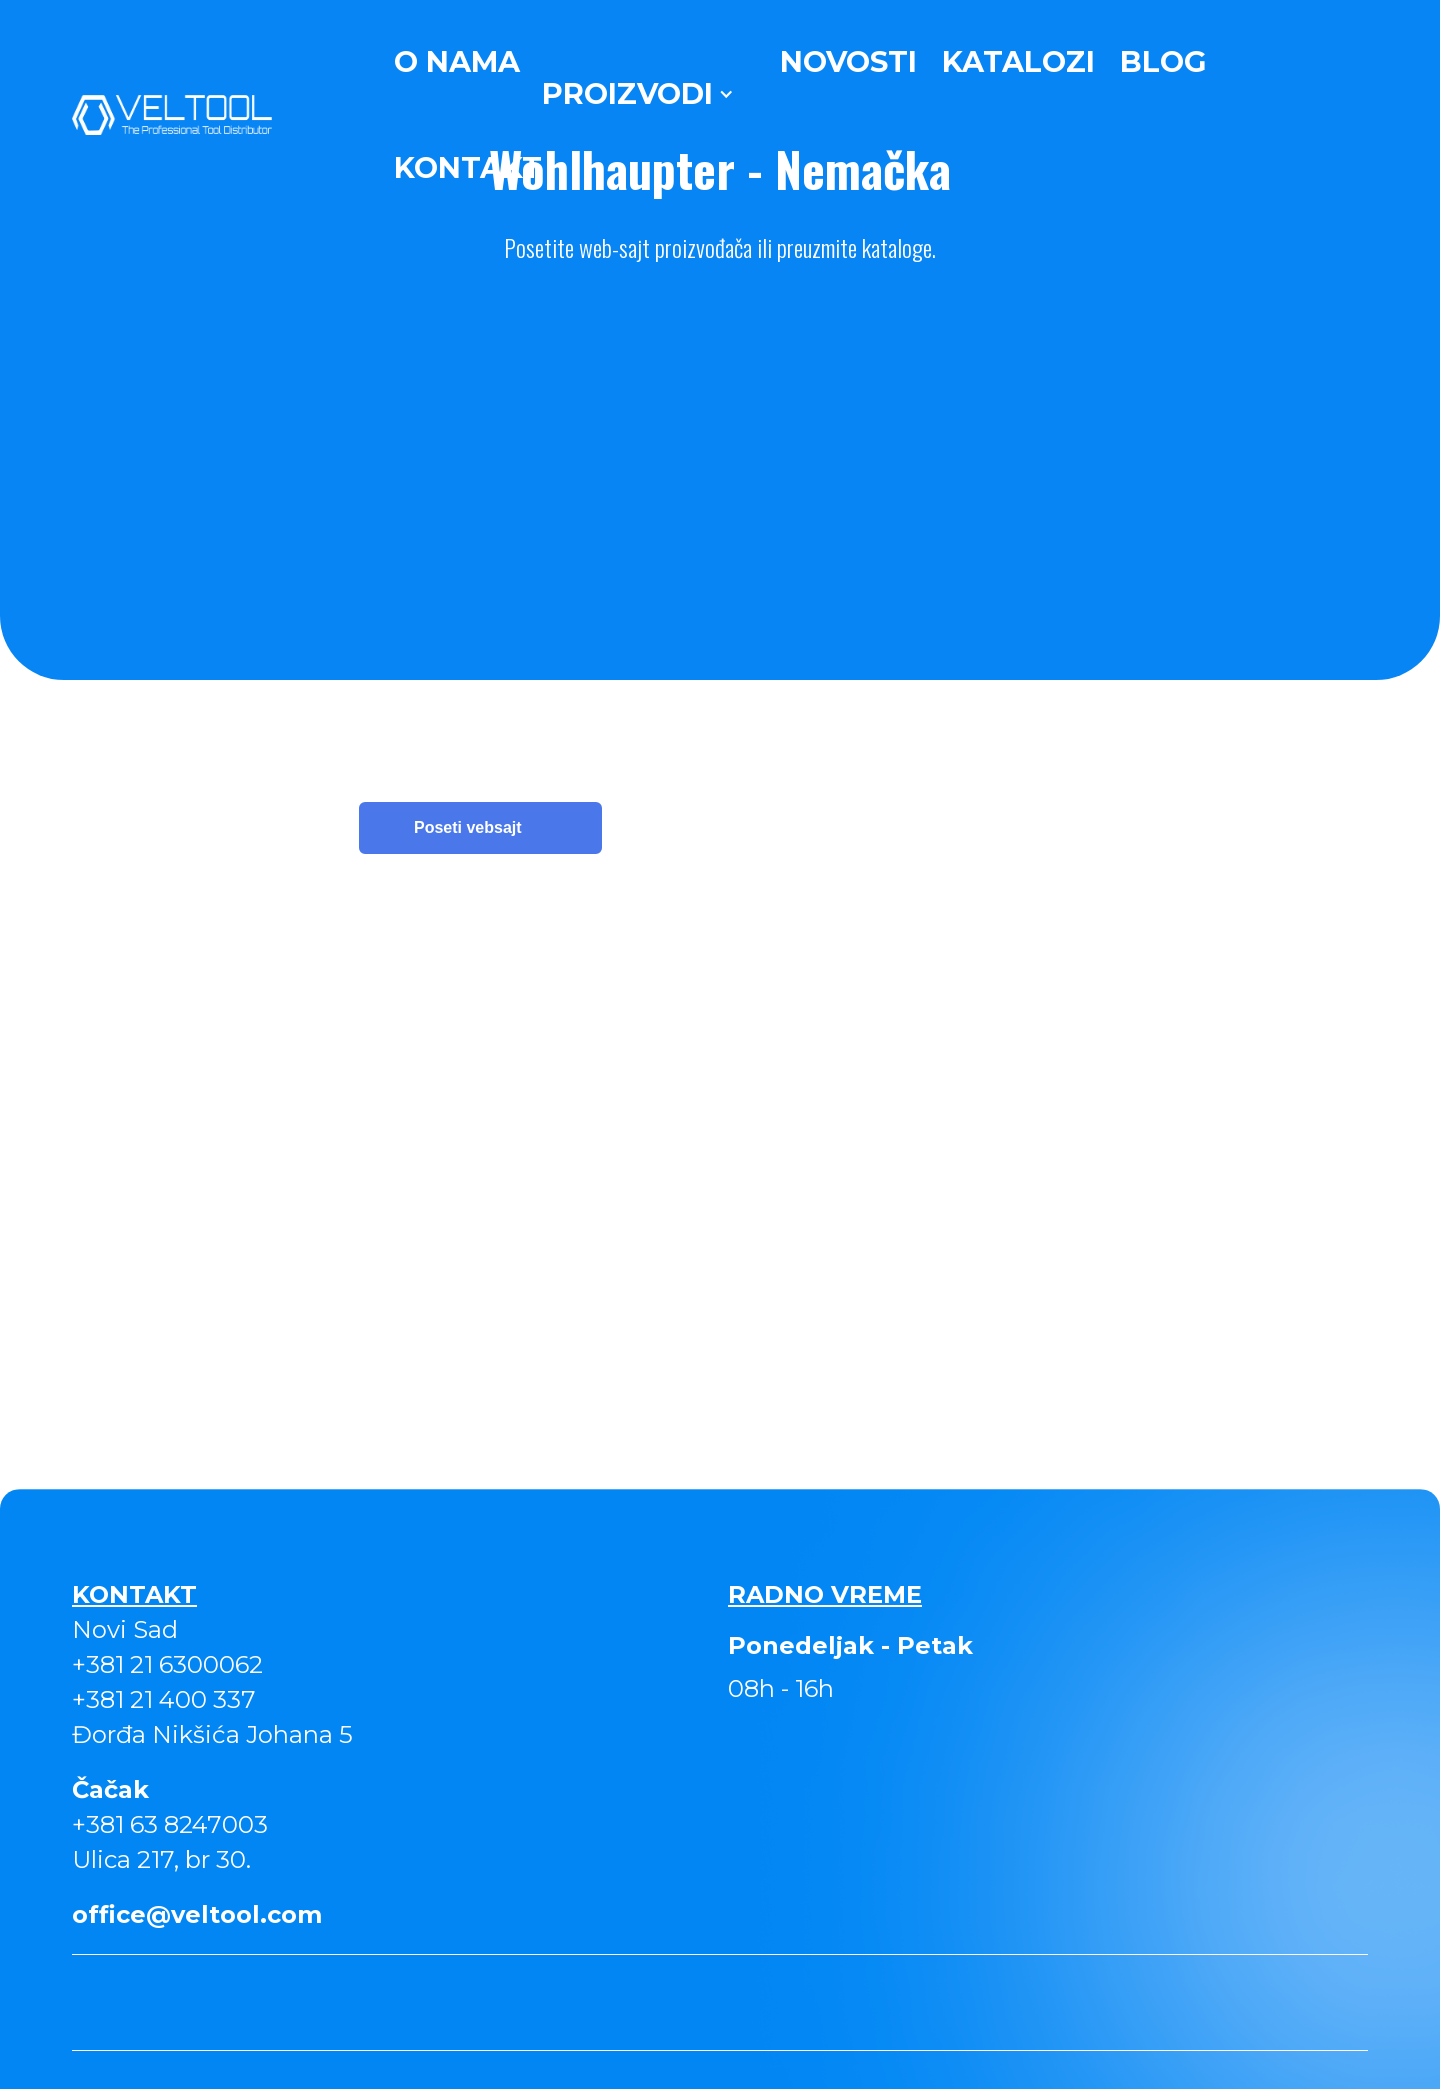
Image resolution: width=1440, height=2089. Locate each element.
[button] (637, 94)
